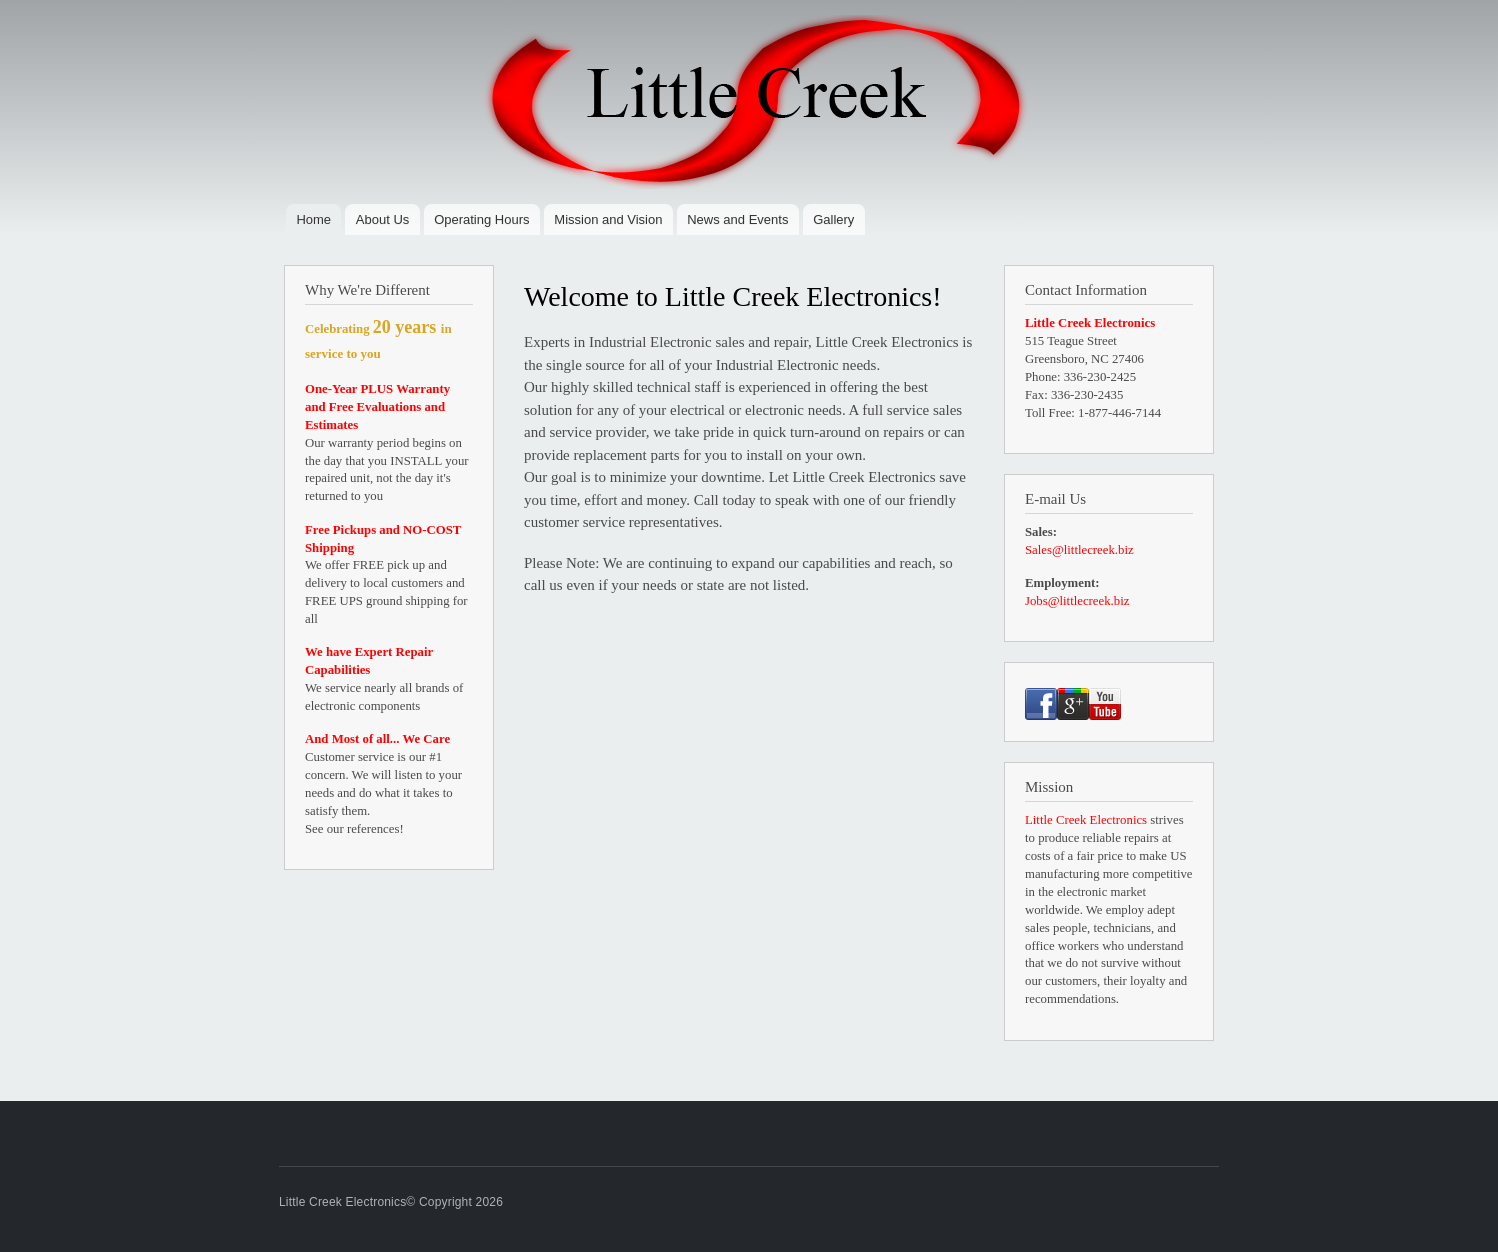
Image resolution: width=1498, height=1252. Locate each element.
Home (313, 219)
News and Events (737, 219)
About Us (382, 219)
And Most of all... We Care (377, 739)
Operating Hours (481, 219)
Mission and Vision (608, 219)
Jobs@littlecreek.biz (1077, 601)
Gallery (833, 219)
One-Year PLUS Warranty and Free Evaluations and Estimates (377, 407)
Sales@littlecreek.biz (1079, 550)
